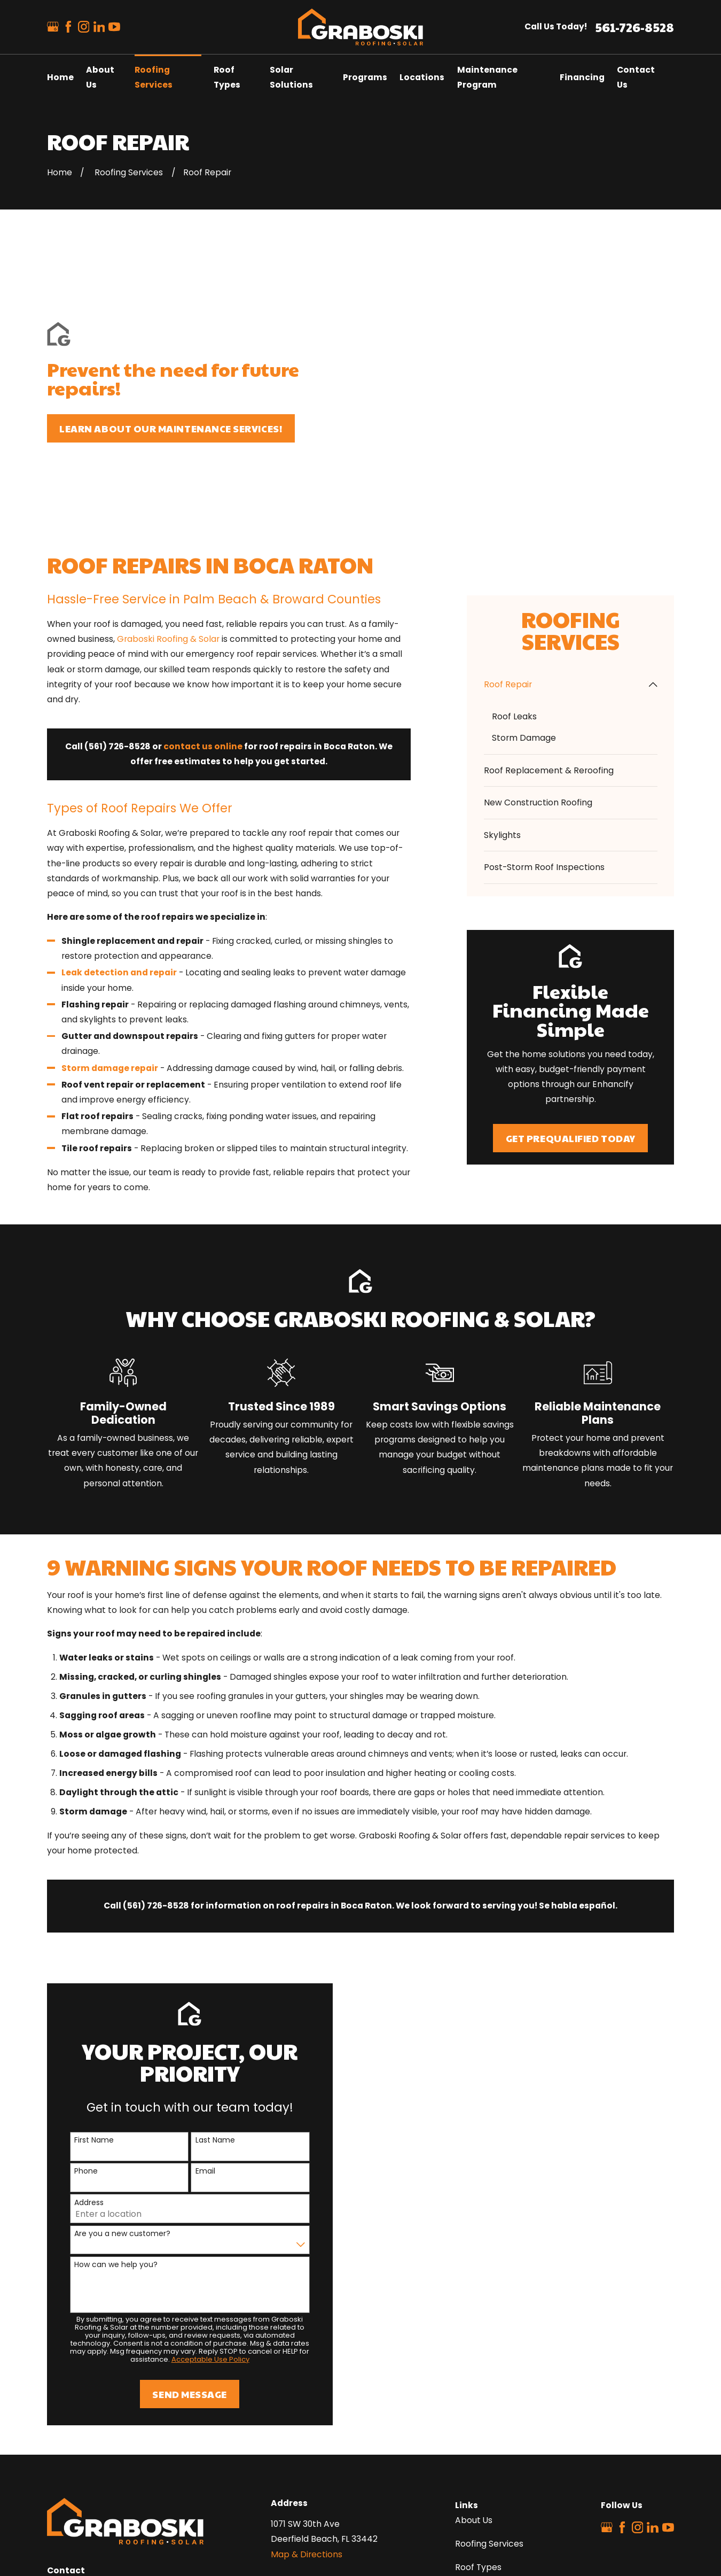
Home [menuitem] (60, 77)
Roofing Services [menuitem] (154, 77)
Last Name (200, 1976)
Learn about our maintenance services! (170, 346)
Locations (475, 2450)
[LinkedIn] (99, 27)
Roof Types (478, 2403)
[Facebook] (68, 27)
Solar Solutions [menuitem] (291, 77)
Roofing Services (489, 2380)
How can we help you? (101, 2101)
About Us (473, 2356)
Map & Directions (306, 2390)
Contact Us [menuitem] (636, 77)
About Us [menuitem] (100, 77)
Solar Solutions (485, 2427)
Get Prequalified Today (571, 974)
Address (74, 2038)
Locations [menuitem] (421, 77)
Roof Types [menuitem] (227, 77)
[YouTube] (114, 27)
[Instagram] (84, 27)
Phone (71, 2007)
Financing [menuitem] (582, 77)
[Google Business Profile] (53, 27)
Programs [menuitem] (365, 77)
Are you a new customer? (108, 2070)
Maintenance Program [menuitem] (487, 77)
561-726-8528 (634, 27)
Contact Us (478, 2474)
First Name (79, 1976)
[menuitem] (564, 521)
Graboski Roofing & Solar (168, 475)
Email (190, 2007)
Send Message (175, 2230)
